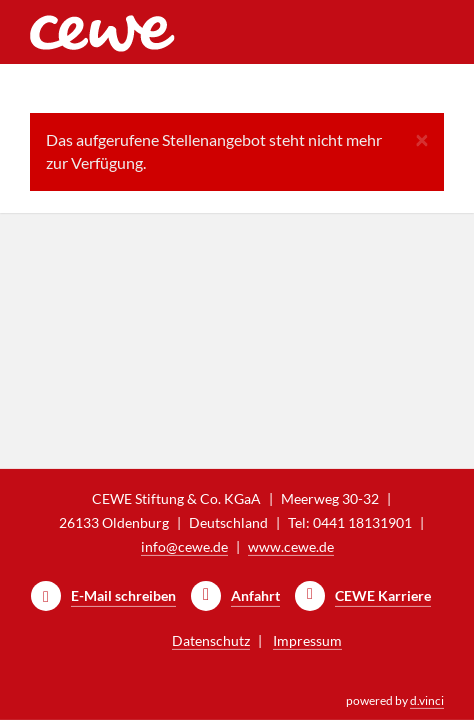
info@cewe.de (184, 546)
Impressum (307, 640)
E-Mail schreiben (123, 595)
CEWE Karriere (383, 595)
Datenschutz (211, 640)
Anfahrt (255, 595)
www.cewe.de (291, 546)
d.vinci (427, 700)
